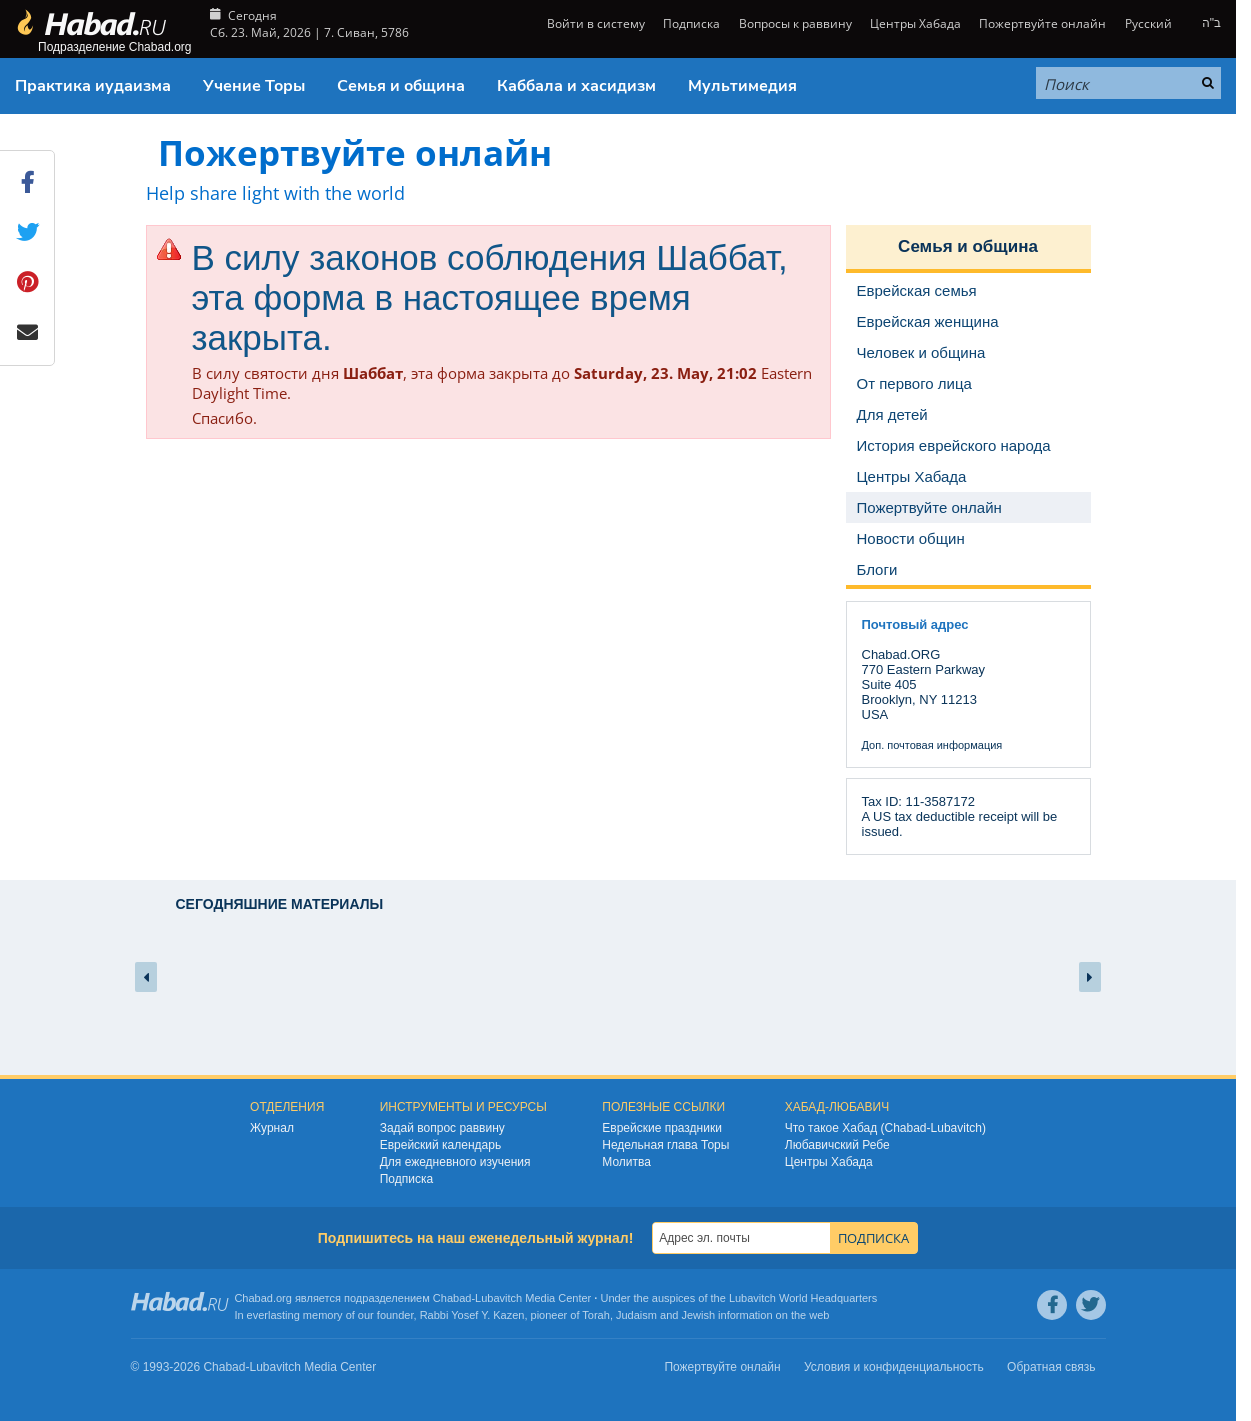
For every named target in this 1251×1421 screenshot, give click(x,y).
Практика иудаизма (93, 86)
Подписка (691, 23)
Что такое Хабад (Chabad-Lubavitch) (885, 1128)
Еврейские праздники (662, 1128)
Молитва (626, 1162)
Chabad (452, 1298)
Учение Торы (254, 86)
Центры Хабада (915, 23)
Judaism (636, 1315)
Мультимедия (742, 86)
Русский (1148, 23)
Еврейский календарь (441, 1145)
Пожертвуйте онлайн (1042, 23)
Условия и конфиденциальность (894, 1367)
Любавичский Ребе (837, 1145)
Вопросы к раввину (795, 23)
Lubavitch (498, 1298)
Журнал (272, 1128)
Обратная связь (1051, 1367)
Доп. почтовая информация (932, 745)
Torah (596, 1315)
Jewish (698, 1315)
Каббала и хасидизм (576, 86)
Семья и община (401, 86)
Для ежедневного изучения (455, 1162)
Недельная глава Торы (665, 1145)
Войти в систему (594, 23)
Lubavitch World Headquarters (803, 1298)
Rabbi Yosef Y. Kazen (472, 1315)
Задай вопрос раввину (442, 1128)
